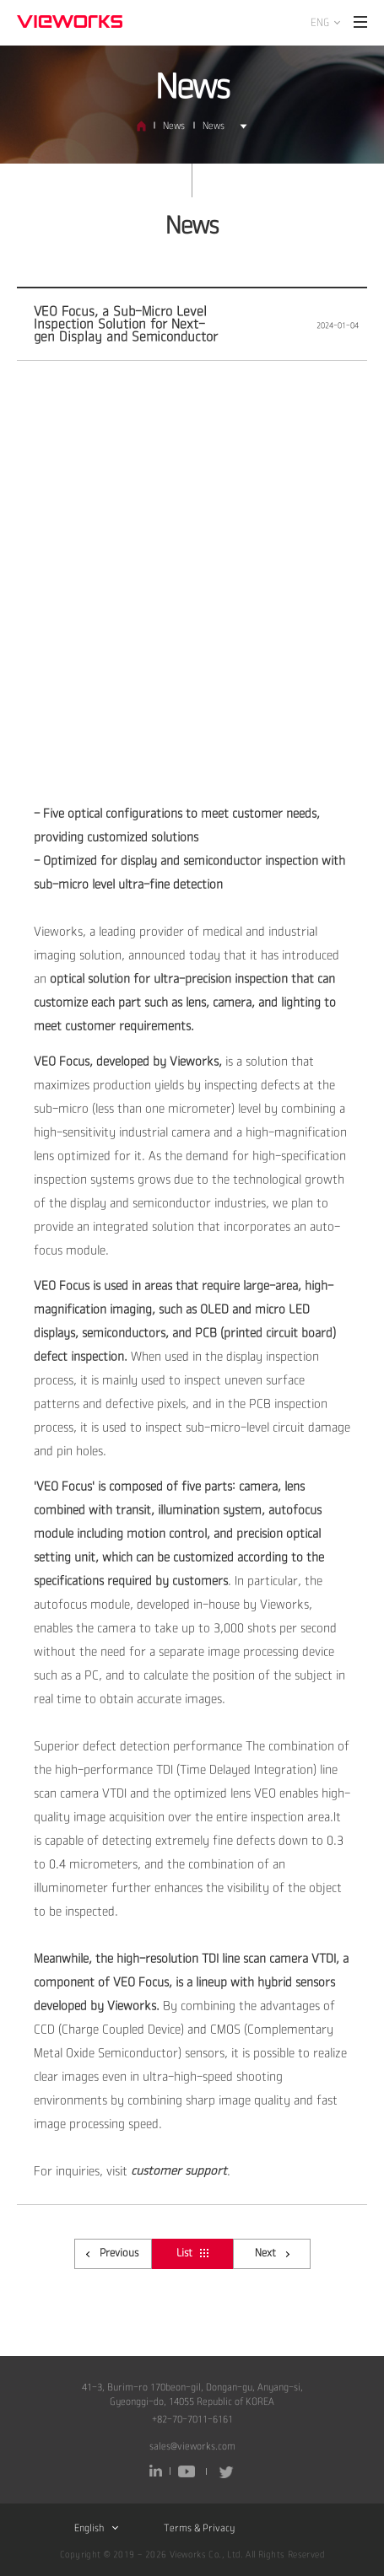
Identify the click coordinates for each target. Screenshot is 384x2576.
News (174, 126)
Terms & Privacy (199, 2528)
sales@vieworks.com (192, 2446)
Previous (112, 2253)
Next (272, 2253)
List (192, 2253)
